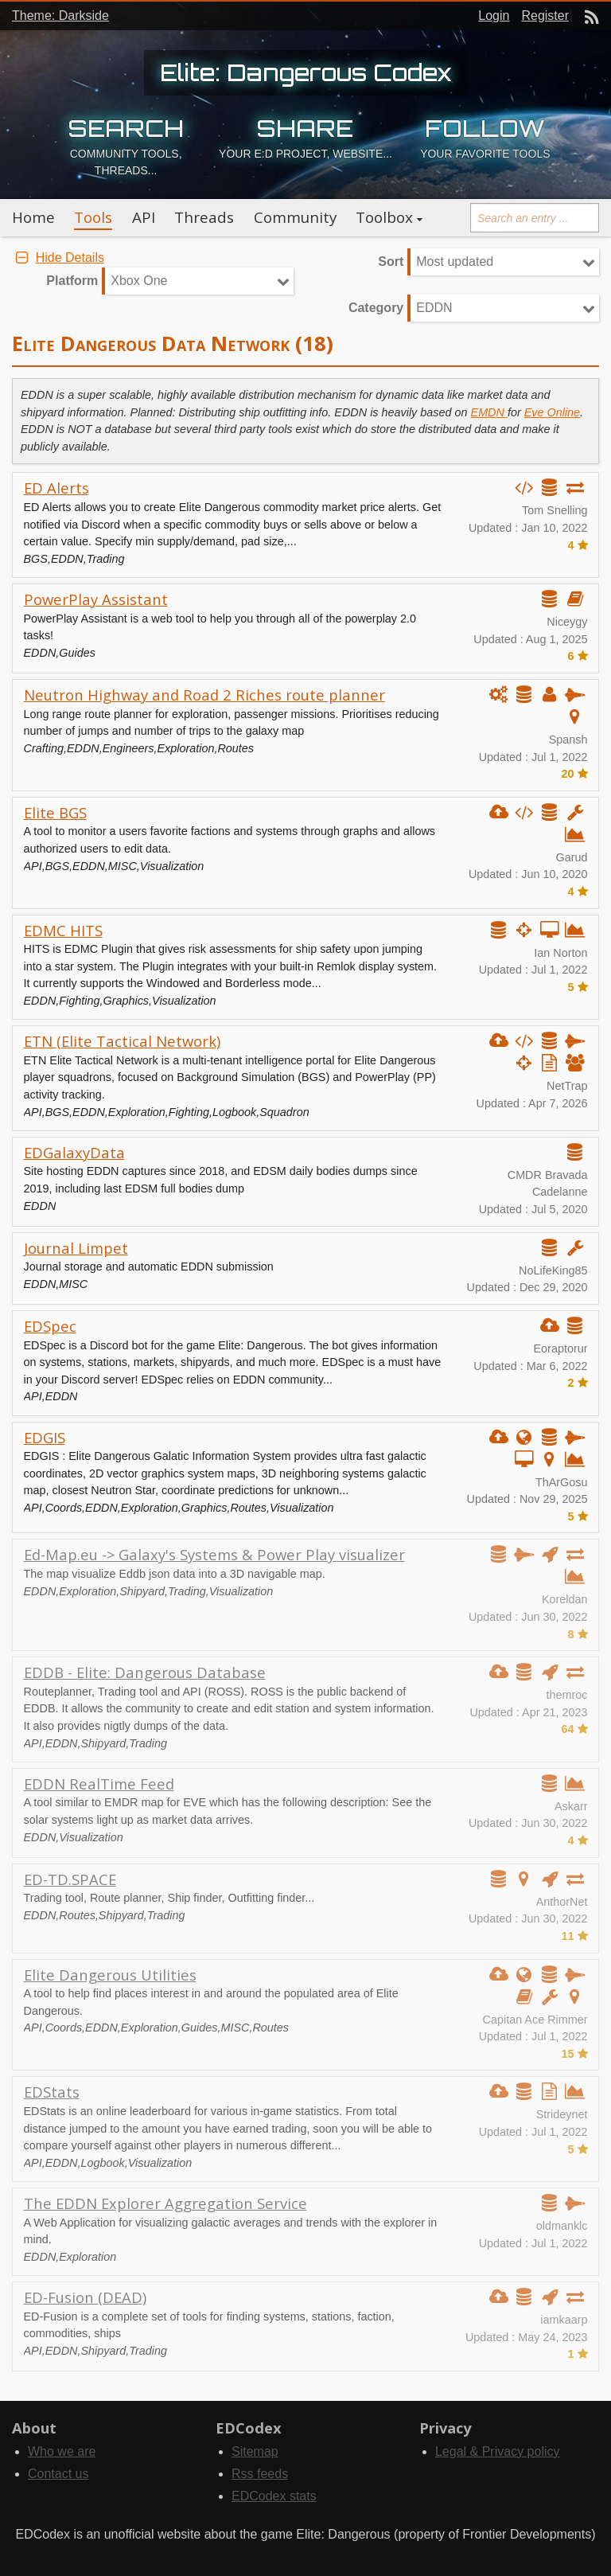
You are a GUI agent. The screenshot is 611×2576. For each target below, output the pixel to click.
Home (33, 217)
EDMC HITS (63, 930)
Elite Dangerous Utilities (110, 1975)
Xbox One (139, 280)
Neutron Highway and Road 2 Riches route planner (204, 694)
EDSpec (50, 1326)
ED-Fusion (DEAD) (85, 2297)
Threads (204, 217)
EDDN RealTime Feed (99, 1783)
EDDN (434, 307)
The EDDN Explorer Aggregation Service (165, 2203)
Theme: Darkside (60, 15)
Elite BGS (55, 812)
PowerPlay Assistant (96, 599)
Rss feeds (260, 2473)
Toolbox (384, 217)
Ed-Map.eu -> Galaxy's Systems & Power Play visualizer (214, 1554)
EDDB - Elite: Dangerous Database (145, 1672)
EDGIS (44, 1437)
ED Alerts (56, 488)
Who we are (61, 2451)
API (143, 217)
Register (545, 15)
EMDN (489, 412)
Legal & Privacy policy (497, 2451)
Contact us (58, 2473)
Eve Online (552, 412)
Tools (93, 217)
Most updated (454, 261)
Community (295, 217)
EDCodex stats (274, 2496)
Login (493, 15)
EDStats (52, 2092)
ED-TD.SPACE (70, 1879)
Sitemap (255, 2451)
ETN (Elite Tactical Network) (122, 1041)
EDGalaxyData (74, 1152)
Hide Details (58, 257)
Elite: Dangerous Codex (306, 72)
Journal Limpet (76, 1248)
